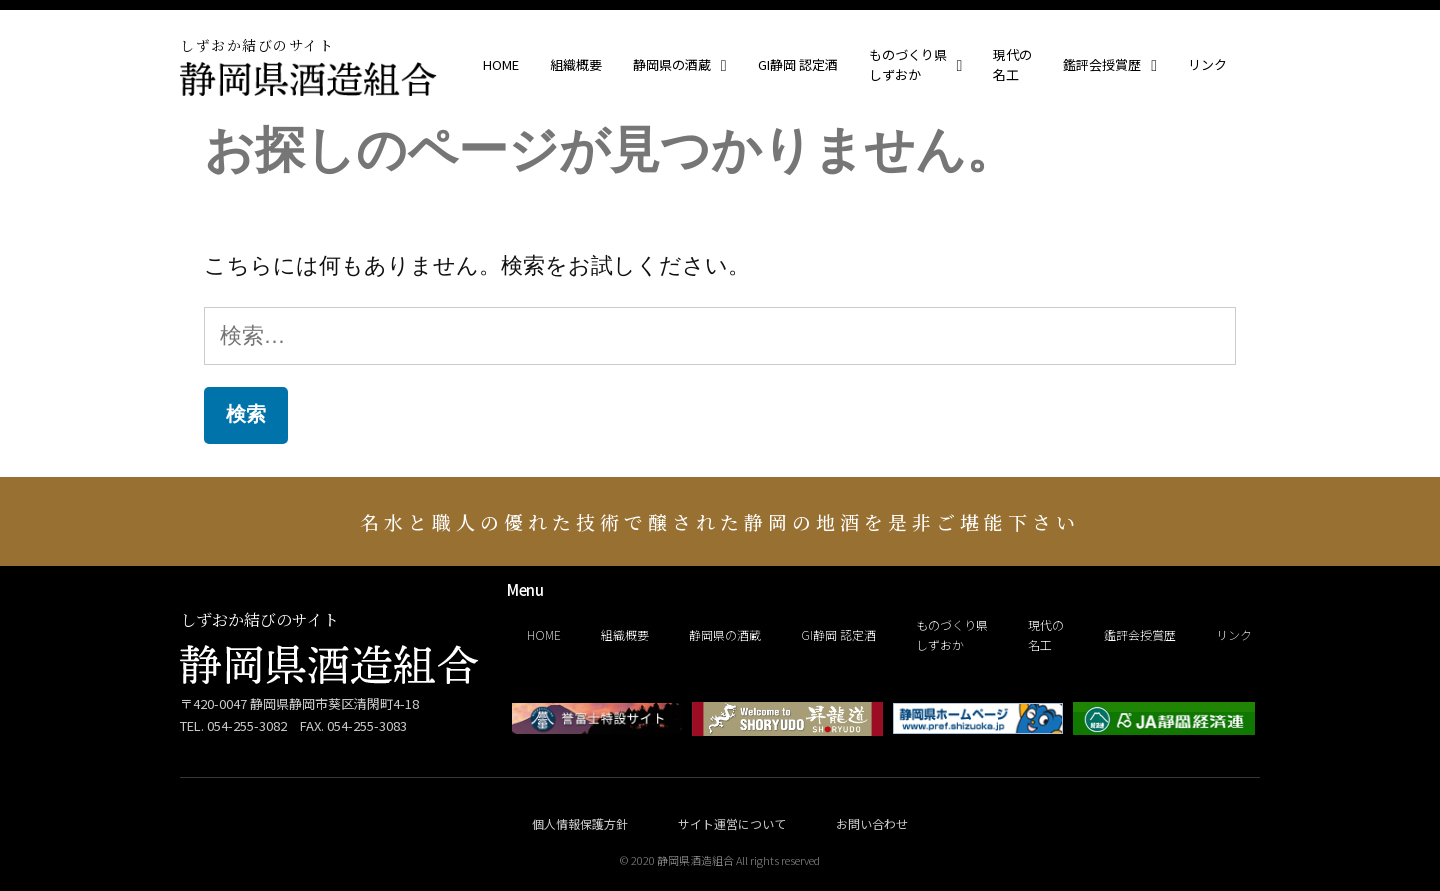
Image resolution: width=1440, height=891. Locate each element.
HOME (501, 64)
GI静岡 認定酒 (798, 64)
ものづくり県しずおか (916, 64)
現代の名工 (1012, 64)
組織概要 (576, 64)
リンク (1207, 64)
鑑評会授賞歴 (1110, 65)
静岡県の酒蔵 (680, 65)
